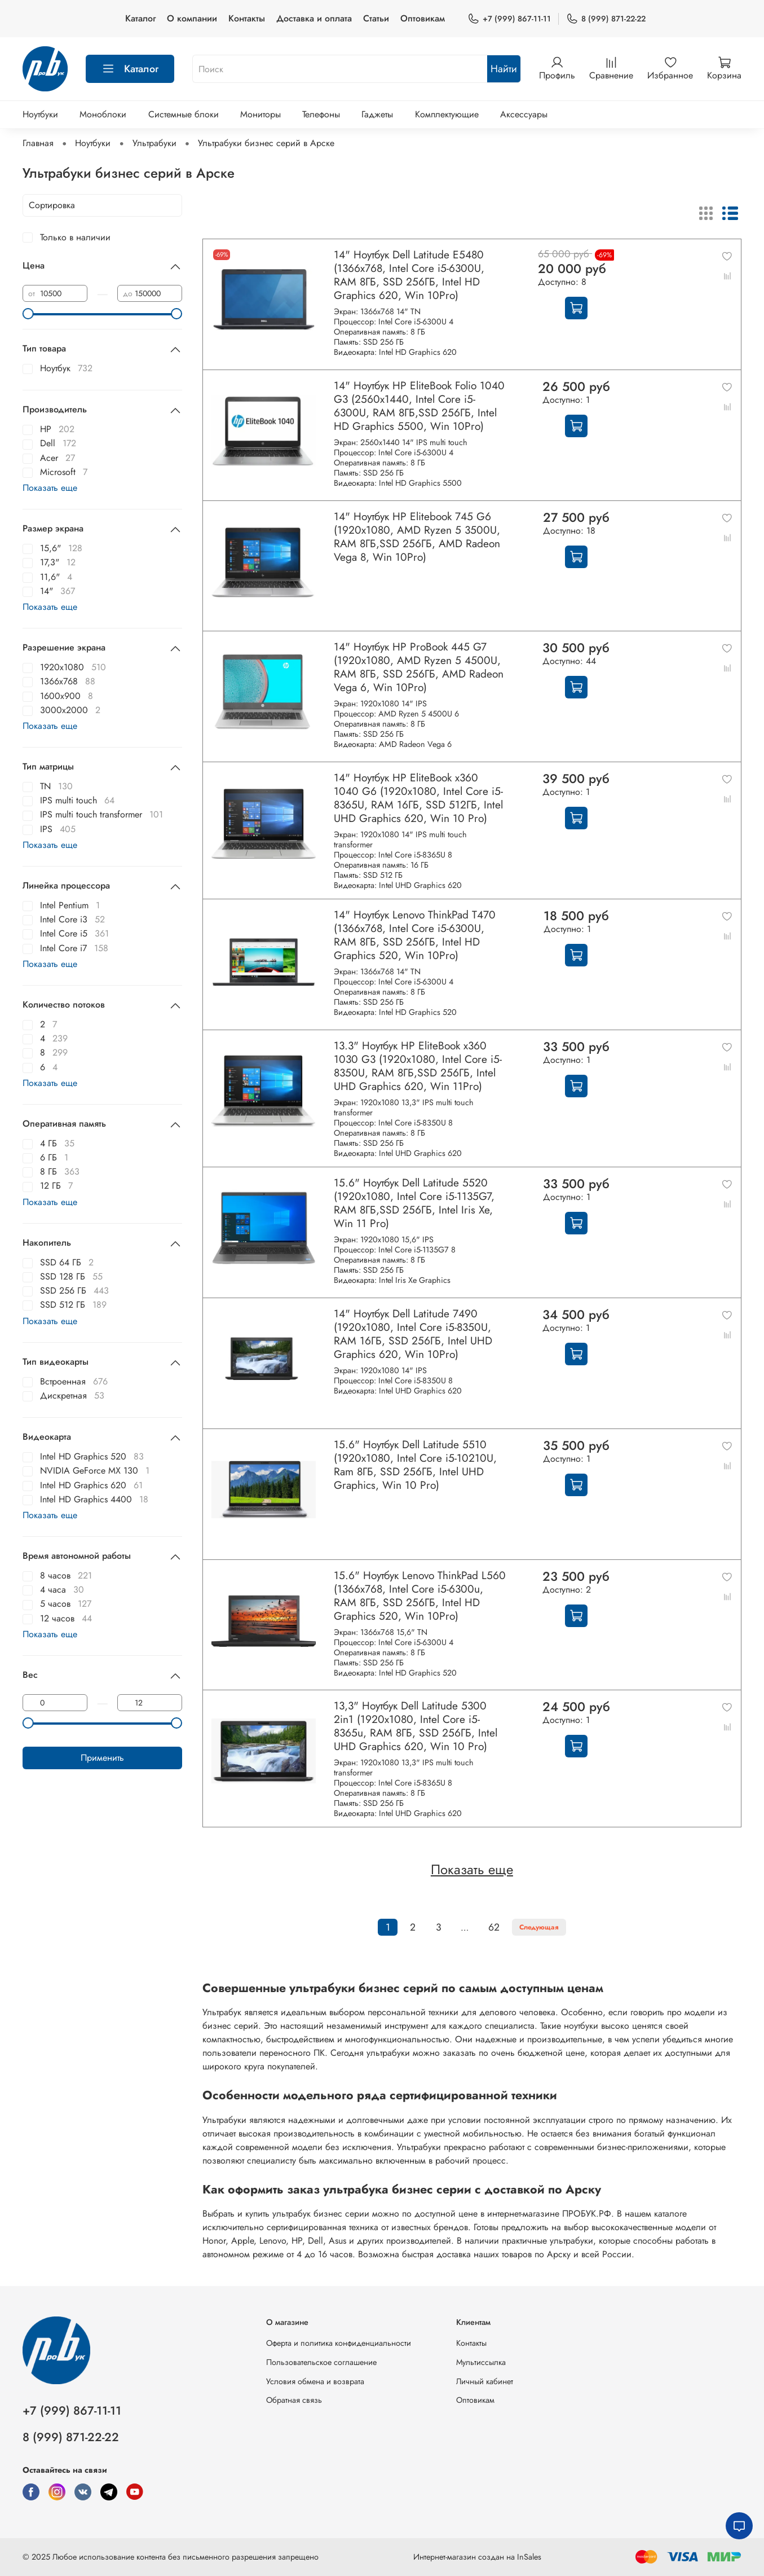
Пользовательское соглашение (321, 2362)
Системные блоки (183, 114)
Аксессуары (523, 114)
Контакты (246, 18)
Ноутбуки (40, 114)
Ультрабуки (154, 143)
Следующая (539, 1927)
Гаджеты (377, 114)
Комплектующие (447, 114)
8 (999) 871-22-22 (606, 19)
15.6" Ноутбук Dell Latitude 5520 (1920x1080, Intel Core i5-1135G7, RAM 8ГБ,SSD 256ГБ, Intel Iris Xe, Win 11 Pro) (414, 1203)
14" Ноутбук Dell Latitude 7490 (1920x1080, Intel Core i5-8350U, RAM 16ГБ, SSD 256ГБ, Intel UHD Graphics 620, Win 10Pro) (413, 1333)
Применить (102, 1757)
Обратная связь (294, 2400)
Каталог (140, 18)
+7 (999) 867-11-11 (509, 19)
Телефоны (321, 114)
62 (494, 1927)
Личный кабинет (484, 2381)
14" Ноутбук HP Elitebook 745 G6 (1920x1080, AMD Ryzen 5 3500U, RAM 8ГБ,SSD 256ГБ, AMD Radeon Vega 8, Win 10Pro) (417, 536)
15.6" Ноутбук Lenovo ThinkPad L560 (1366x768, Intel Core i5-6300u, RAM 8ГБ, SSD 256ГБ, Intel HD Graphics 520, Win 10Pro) (420, 1595)
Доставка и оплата (314, 18)
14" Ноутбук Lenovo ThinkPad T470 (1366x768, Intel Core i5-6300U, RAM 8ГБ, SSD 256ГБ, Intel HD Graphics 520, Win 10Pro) (415, 935)
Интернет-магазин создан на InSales (477, 2556)
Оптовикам (422, 18)
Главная (38, 143)
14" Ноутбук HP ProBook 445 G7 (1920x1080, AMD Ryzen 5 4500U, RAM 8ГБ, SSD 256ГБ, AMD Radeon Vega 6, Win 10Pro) (419, 667)
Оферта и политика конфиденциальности (338, 2343)
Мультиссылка (481, 2362)
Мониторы (260, 114)
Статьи (376, 18)
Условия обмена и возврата (315, 2381)
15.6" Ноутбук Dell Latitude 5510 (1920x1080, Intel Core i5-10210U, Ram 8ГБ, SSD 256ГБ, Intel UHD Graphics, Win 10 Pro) (415, 1464)
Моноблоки (103, 114)
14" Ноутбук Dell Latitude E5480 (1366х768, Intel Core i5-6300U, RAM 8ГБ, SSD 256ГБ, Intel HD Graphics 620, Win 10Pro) (409, 275)
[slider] (28, 313)
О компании (192, 18)
